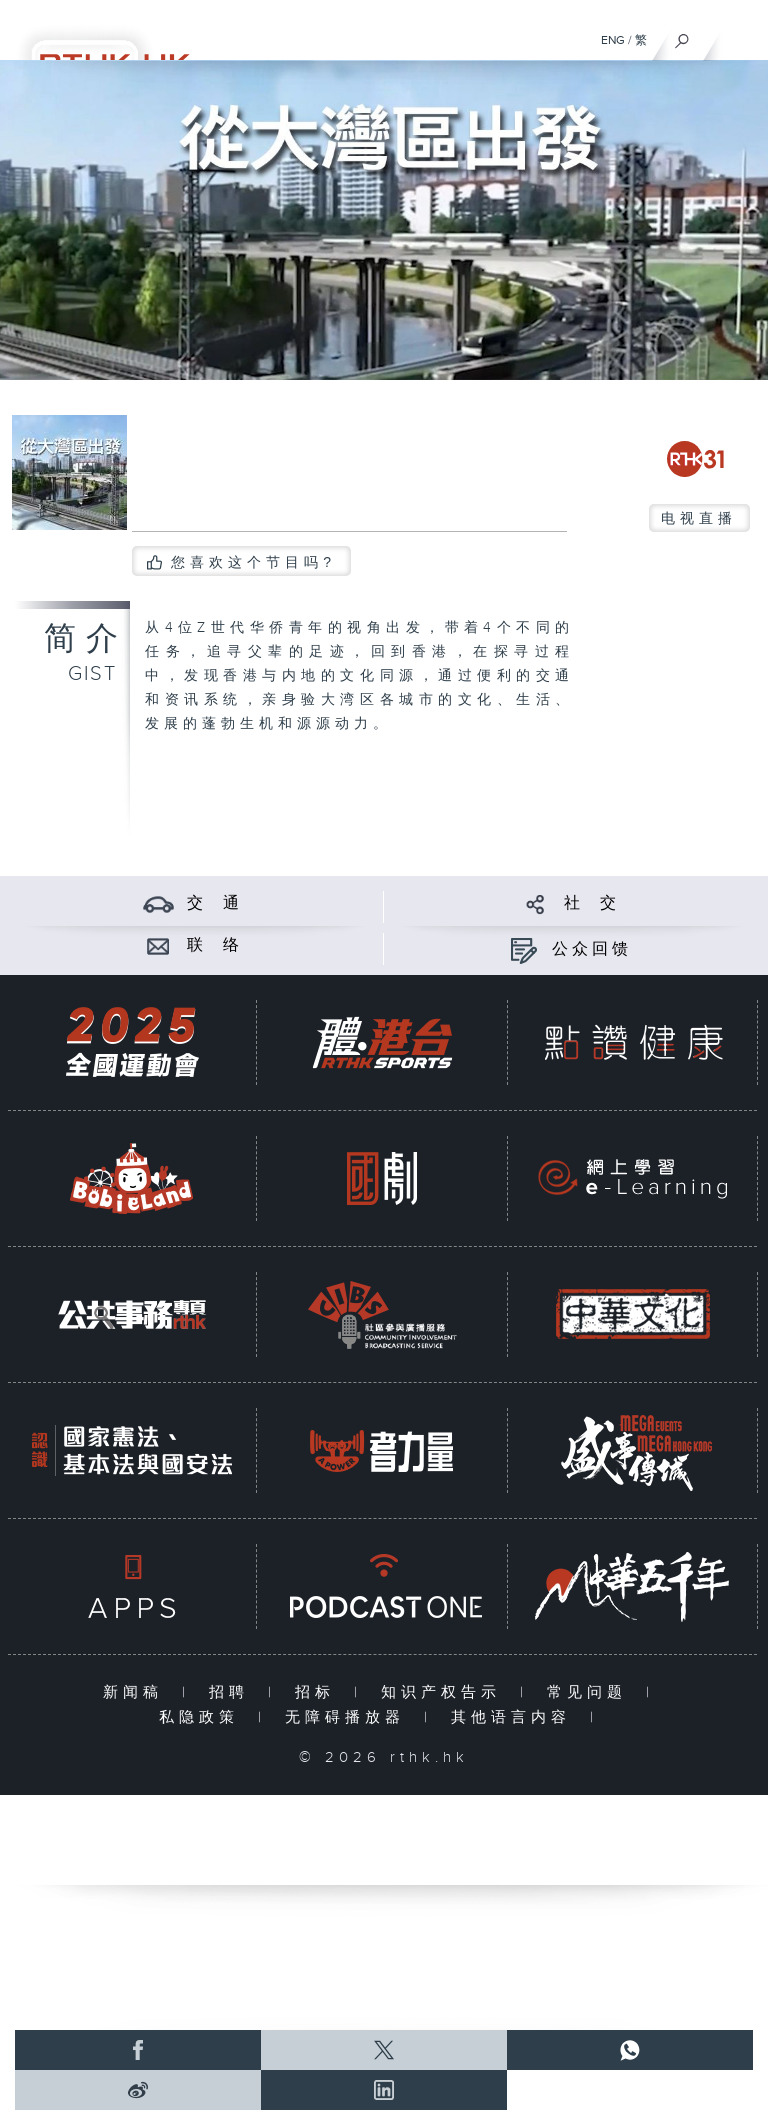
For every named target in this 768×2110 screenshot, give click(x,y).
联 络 (215, 945)
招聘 (233, 1692)
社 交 (592, 903)
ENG (613, 40)
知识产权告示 (445, 1692)
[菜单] (740, 36)
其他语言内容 (515, 1717)
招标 (319, 1692)
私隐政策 (203, 1717)
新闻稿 (137, 1692)
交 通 (215, 903)
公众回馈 (592, 949)
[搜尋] (682, 36)
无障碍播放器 (349, 1717)
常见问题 (591, 1692)
